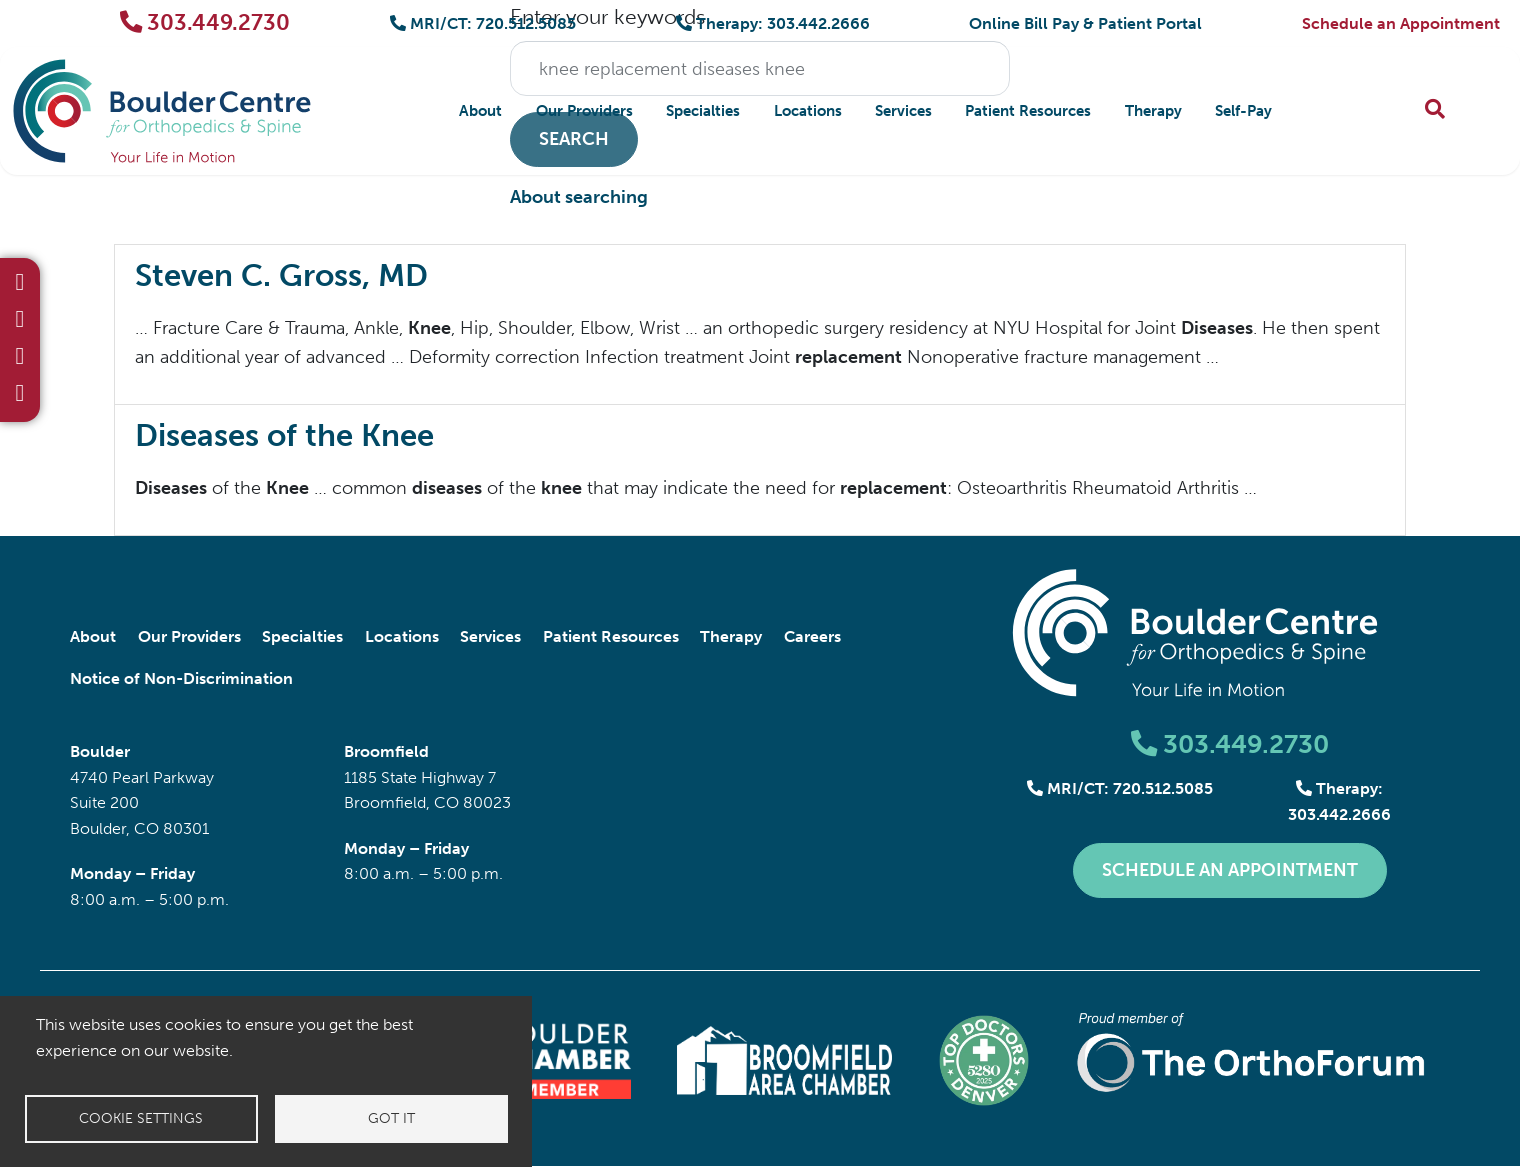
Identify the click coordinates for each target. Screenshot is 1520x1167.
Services (903, 111)
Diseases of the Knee (284, 435)
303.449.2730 (205, 22)
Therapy (1153, 111)
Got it (391, 1118)
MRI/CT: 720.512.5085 (483, 23)
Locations (808, 111)
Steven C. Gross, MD (281, 275)
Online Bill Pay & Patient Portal (1085, 23)
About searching (579, 197)
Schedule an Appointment (1401, 23)
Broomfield (386, 751)
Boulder (100, 751)
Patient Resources (1028, 111)
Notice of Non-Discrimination (181, 678)
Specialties (703, 111)
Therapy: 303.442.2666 (773, 23)
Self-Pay (1243, 111)
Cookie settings (141, 1118)
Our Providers (584, 111)
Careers (812, 636)
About (480, 111)
